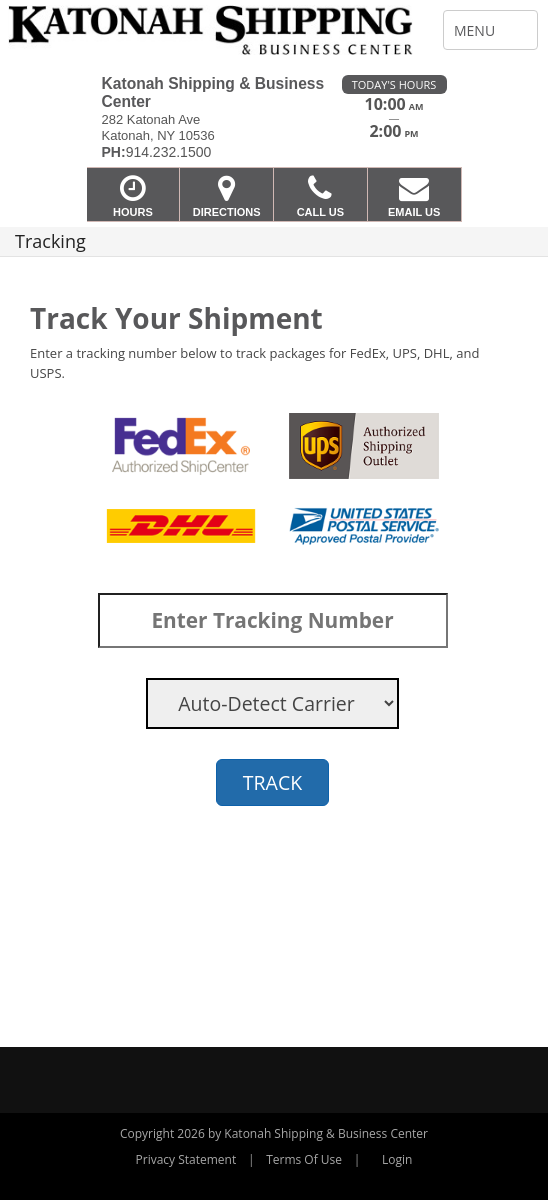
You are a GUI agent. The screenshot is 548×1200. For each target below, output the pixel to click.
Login (397, 1159)
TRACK (272, 782)
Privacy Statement (186, 1159)
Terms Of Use (304, 1159)
